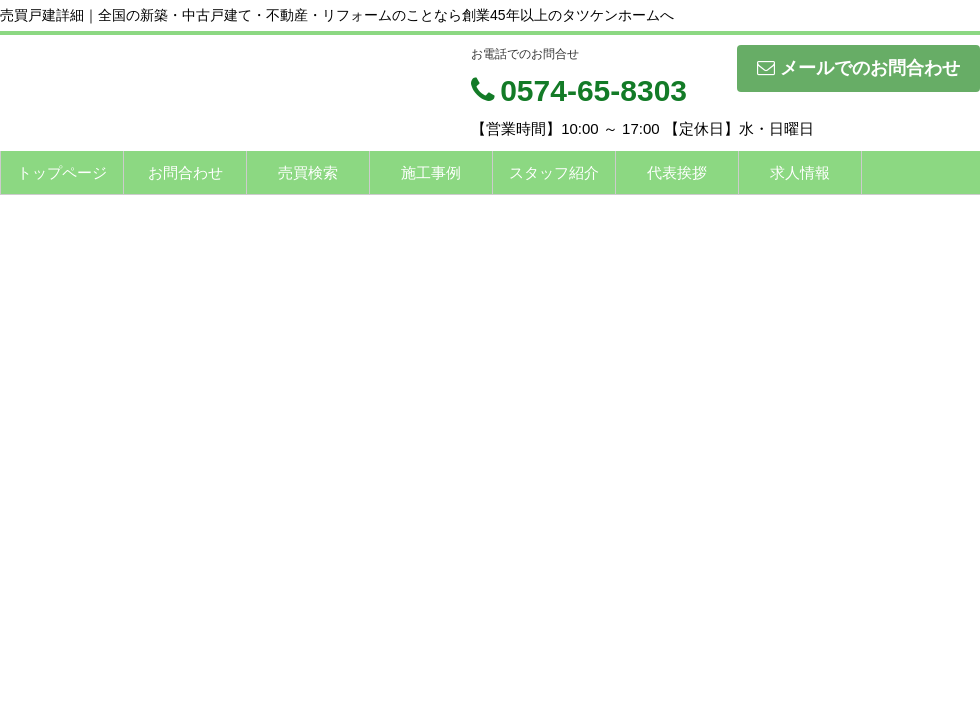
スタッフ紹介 (554, 172)
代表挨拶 (677, 172)
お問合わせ (185, 172)
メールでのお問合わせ (858, 68)
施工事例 (431, 172)
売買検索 (308, 172)
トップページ (62, 172)
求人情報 (800, 172)
